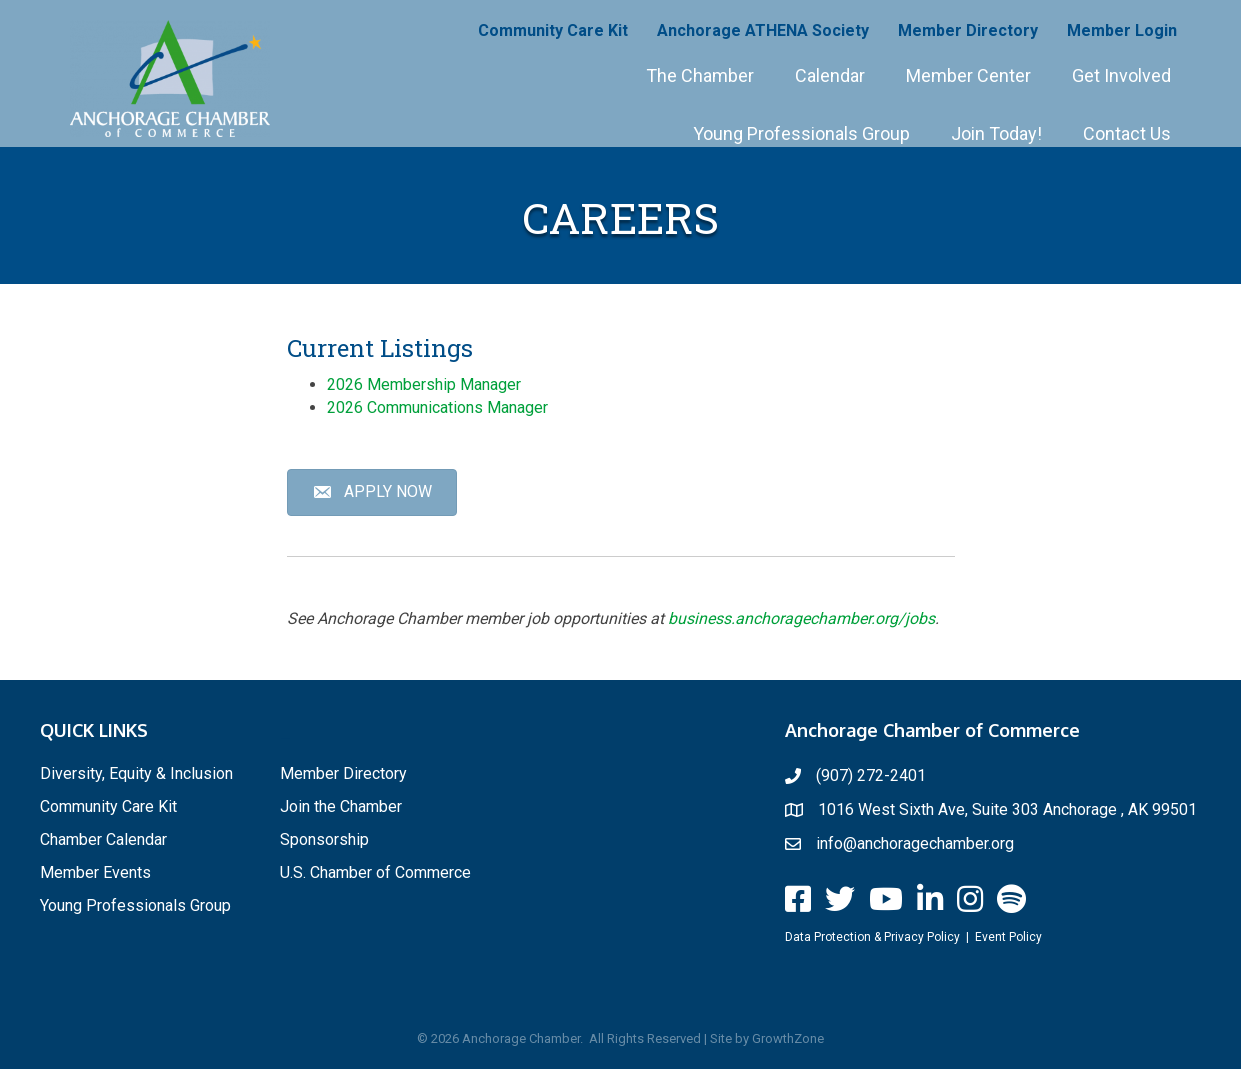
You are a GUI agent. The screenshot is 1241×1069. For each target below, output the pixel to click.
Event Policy (1008, 937)
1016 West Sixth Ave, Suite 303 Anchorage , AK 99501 (1007, 809)
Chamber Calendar (103, 839)
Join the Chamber (341, 806)
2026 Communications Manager (437, 407)
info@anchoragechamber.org (915, 843)
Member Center (968, 75)
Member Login (1122, 30)
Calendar (830, 75)
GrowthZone (788, 1038)
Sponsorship (324, 839)
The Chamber (700, 75)
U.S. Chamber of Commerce (375, 872)
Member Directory (968, 30)
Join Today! (996, 133)
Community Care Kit (553, 30)
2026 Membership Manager (424, 384)
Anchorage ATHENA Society (763, 30)
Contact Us (1127, 133)
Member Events (95, 872)
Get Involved (1121, 75)
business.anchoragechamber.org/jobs (801, 618)
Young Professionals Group (801, 133)
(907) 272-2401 (871, 775)
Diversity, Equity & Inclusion (136, 773)
